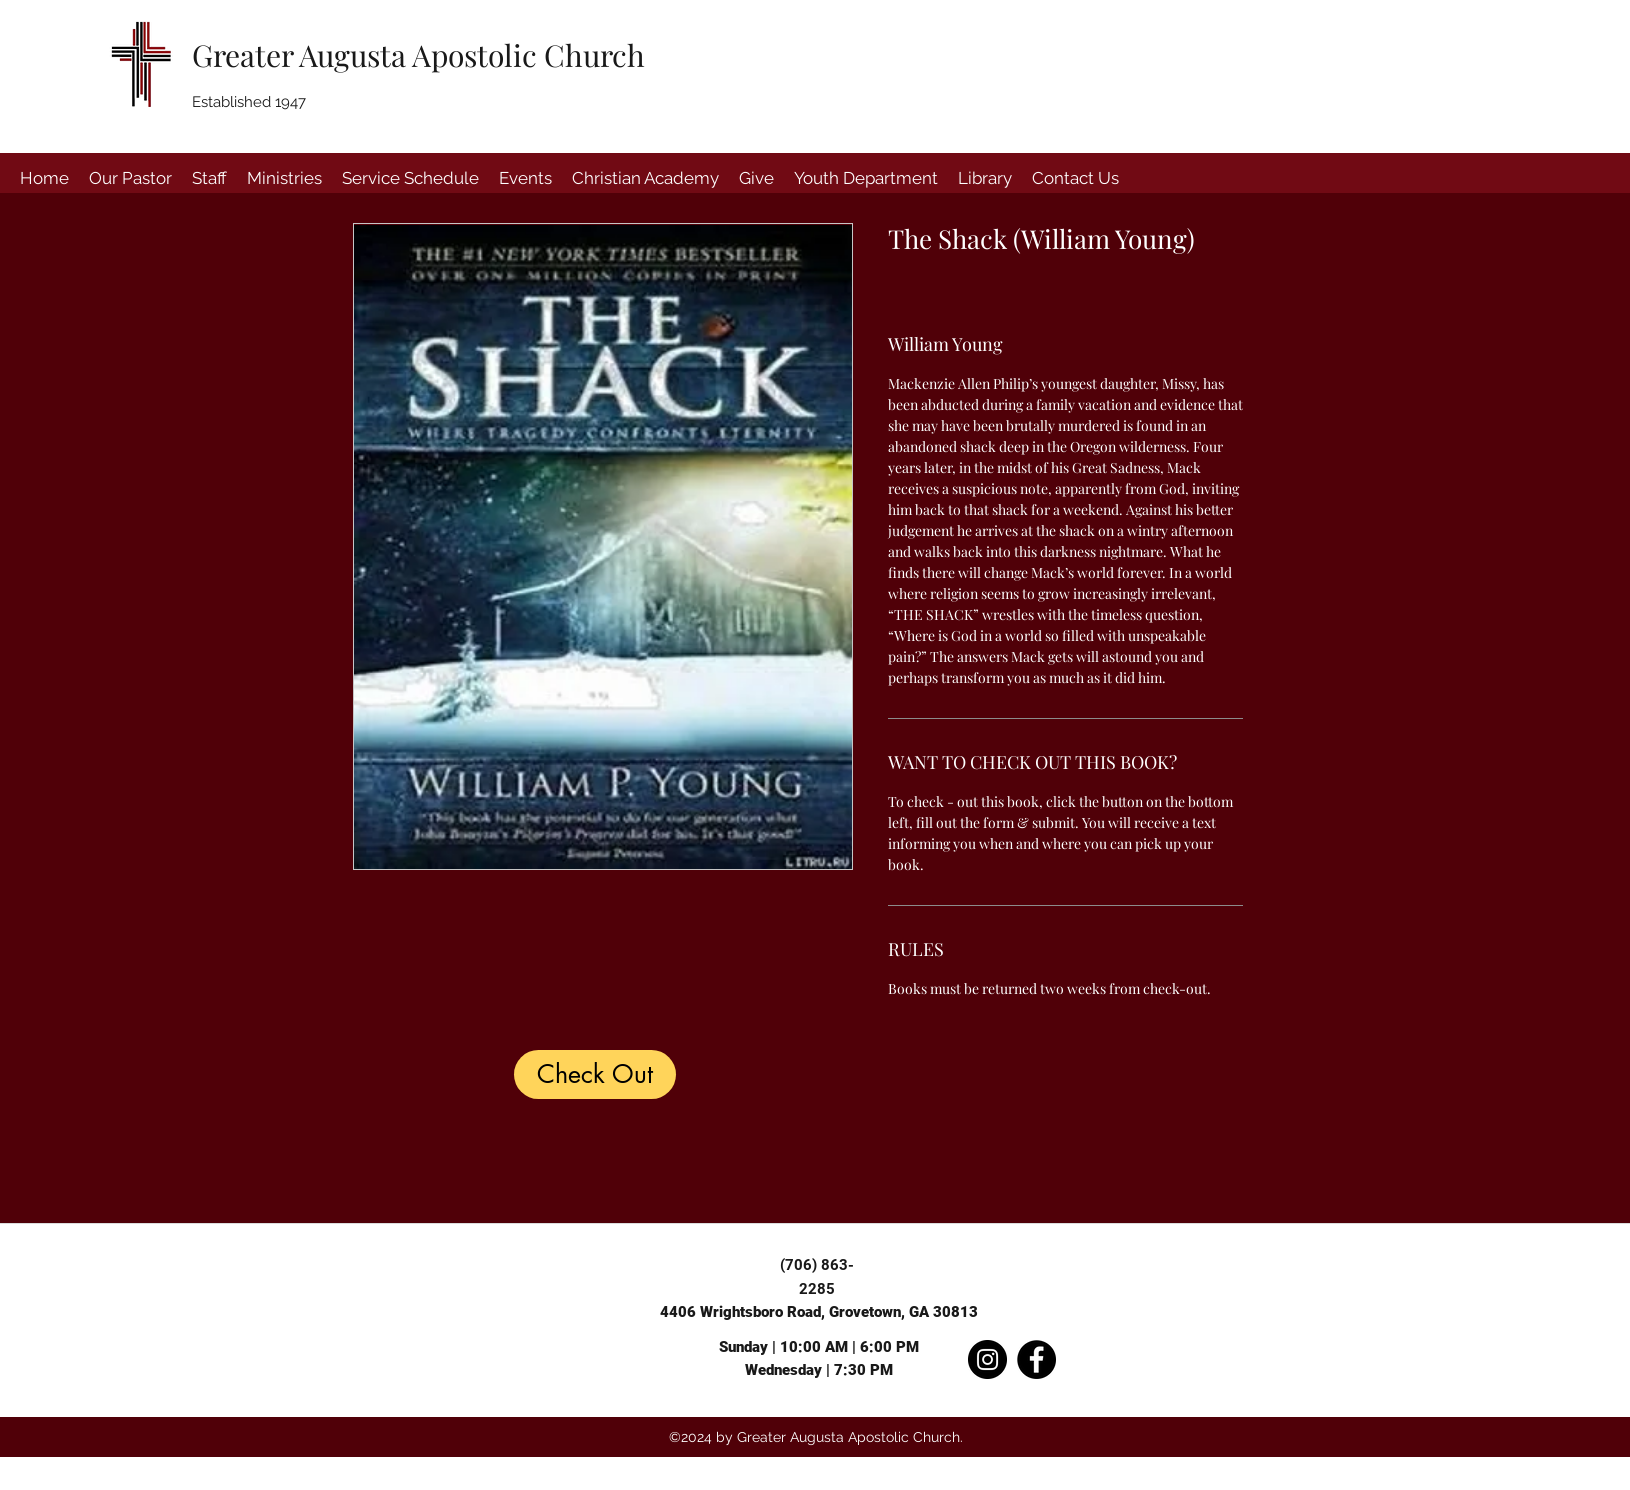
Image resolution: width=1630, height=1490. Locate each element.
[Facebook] (1036, 1359)
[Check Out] (595, 1074)
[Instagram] (987, 1359)
